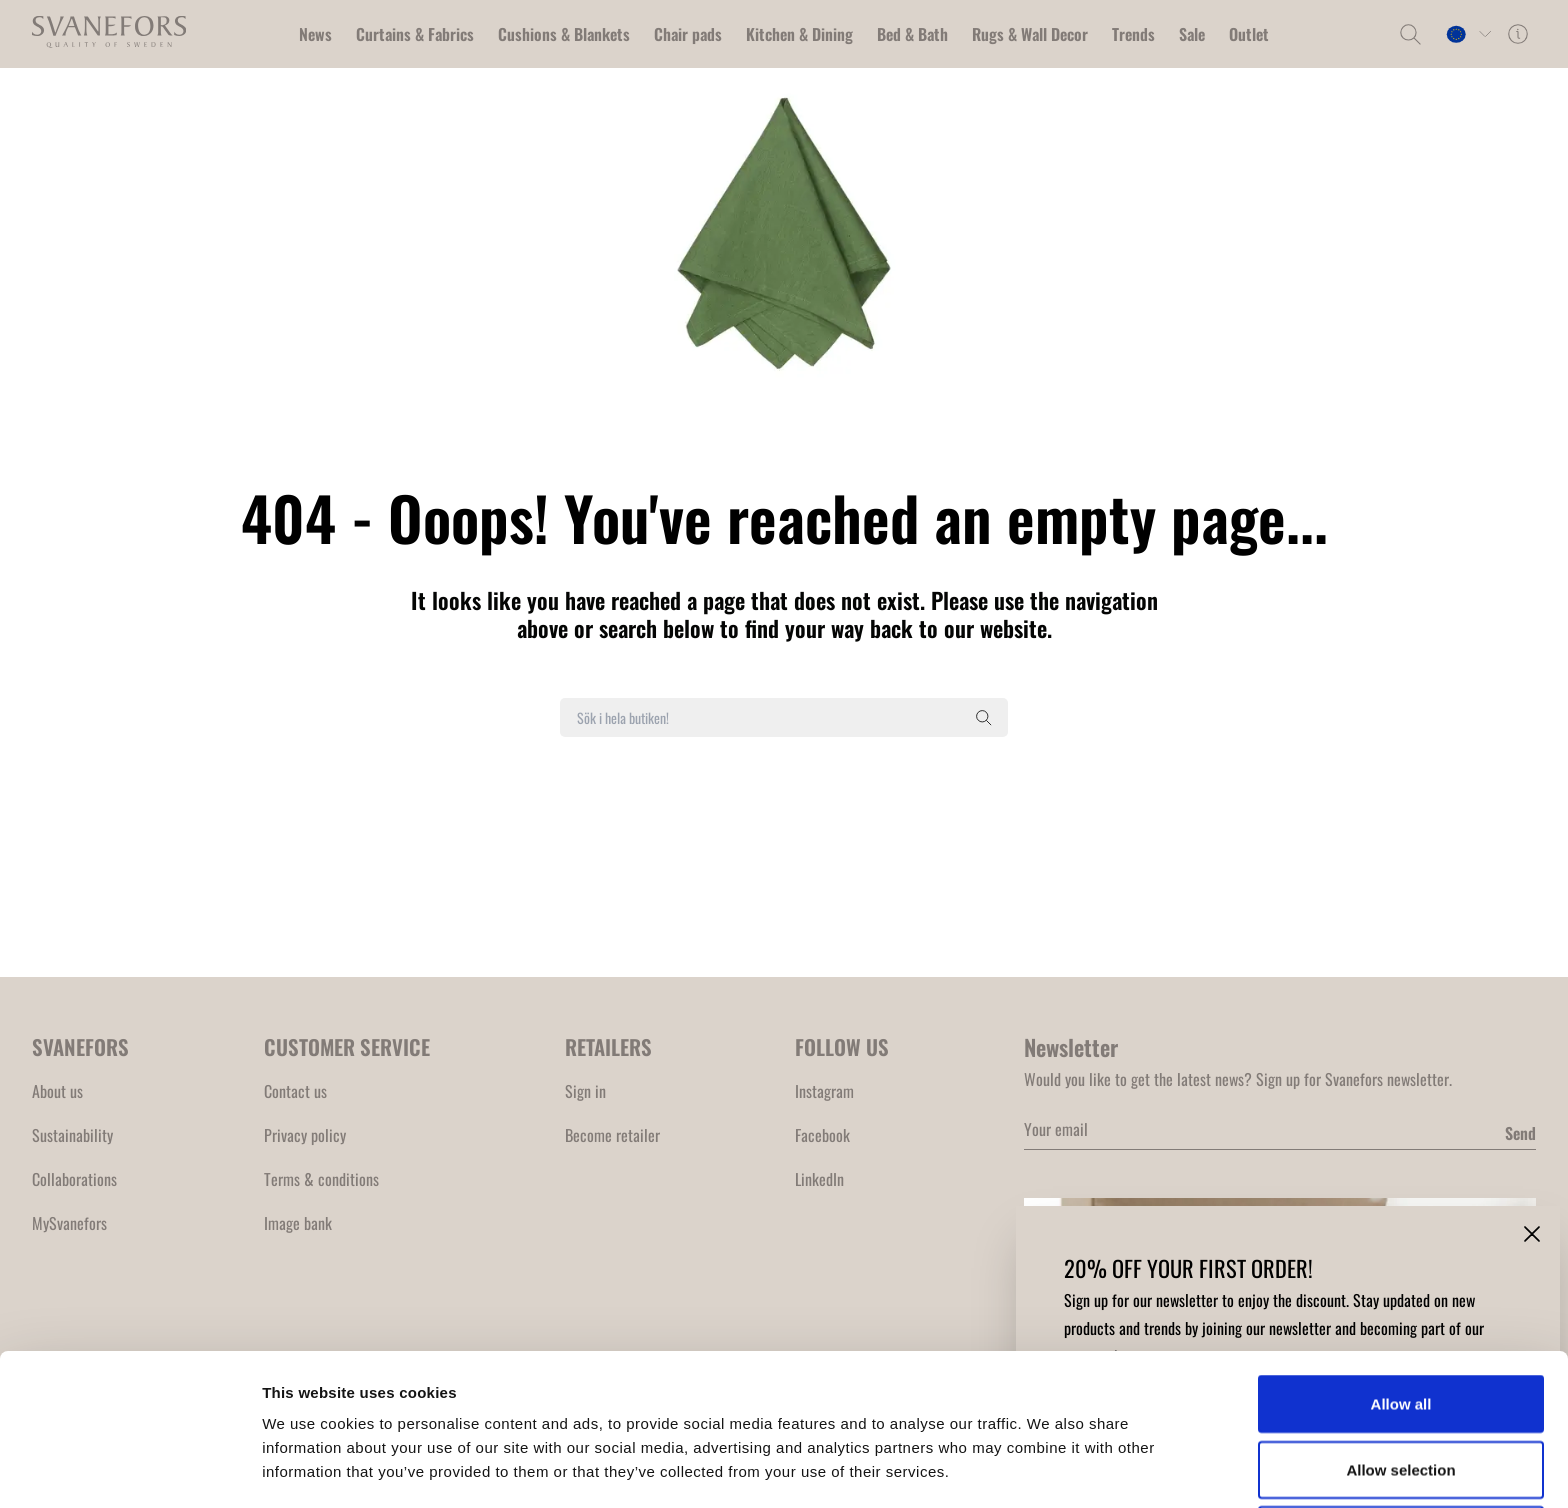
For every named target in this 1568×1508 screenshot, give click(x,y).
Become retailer (612, 1135)
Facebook (822, 1135)
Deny (1401, 1392)
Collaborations (74, 1179)
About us (57, 1091)
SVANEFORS (80, 1046)
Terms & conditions (321, 1179)
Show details (1049, 1468)
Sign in (585, 1091)
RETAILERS (608, 1046)
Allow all (1401, 1261)
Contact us (295, 1091)
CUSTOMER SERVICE (347, 1046)
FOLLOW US (842, 1046)
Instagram (824, 1091)
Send (1520, 1133)
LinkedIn (819, 1179)
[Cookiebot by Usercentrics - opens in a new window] (129, 1469)
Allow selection (1400, 1327)
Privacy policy (305, 1135)
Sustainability (72, 1135)
